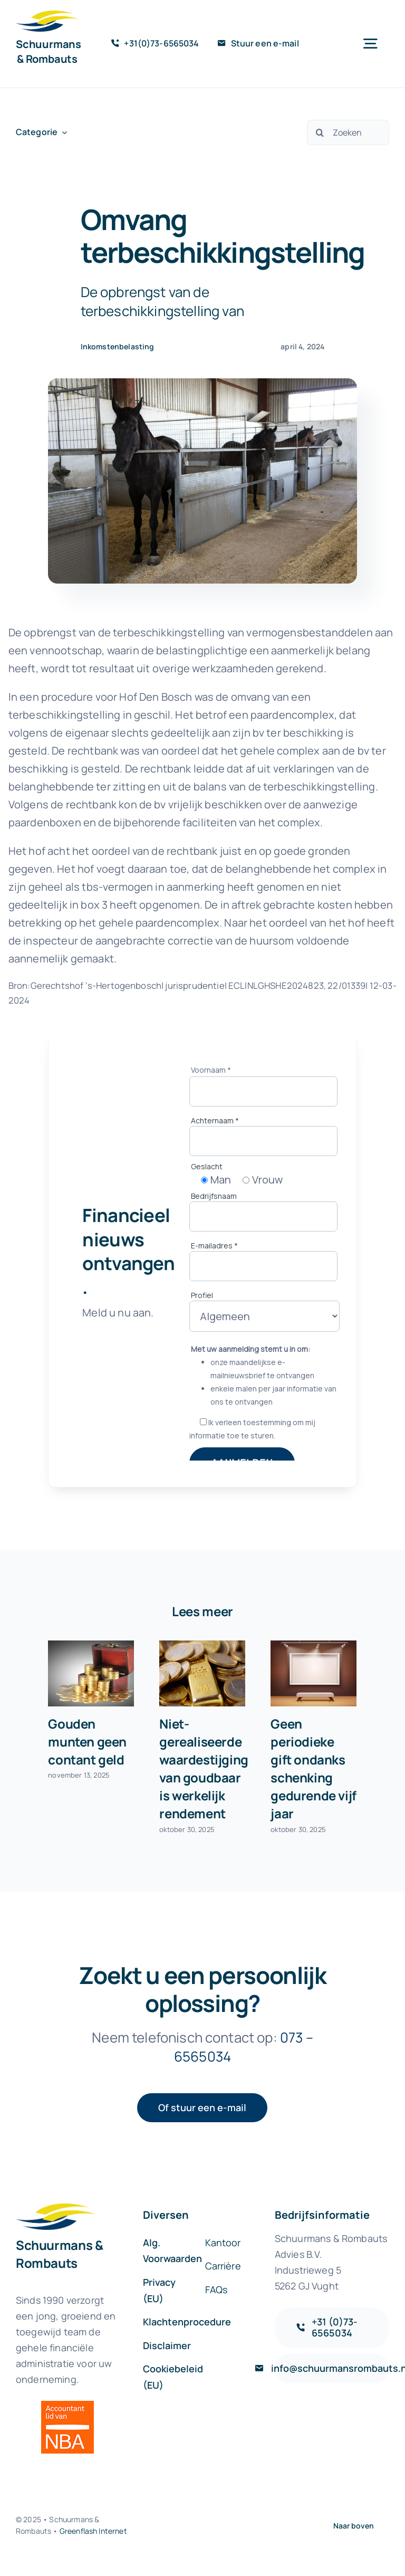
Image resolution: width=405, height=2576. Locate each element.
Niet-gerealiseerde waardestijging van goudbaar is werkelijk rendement (203, 1768)
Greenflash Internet (93, 2531)
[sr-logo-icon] (47, 15)
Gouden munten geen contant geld (87, 1741)
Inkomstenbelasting (118, 346)
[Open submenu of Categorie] (62, 132)
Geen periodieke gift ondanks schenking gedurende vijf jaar (313, 1768)
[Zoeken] (348, 132)
